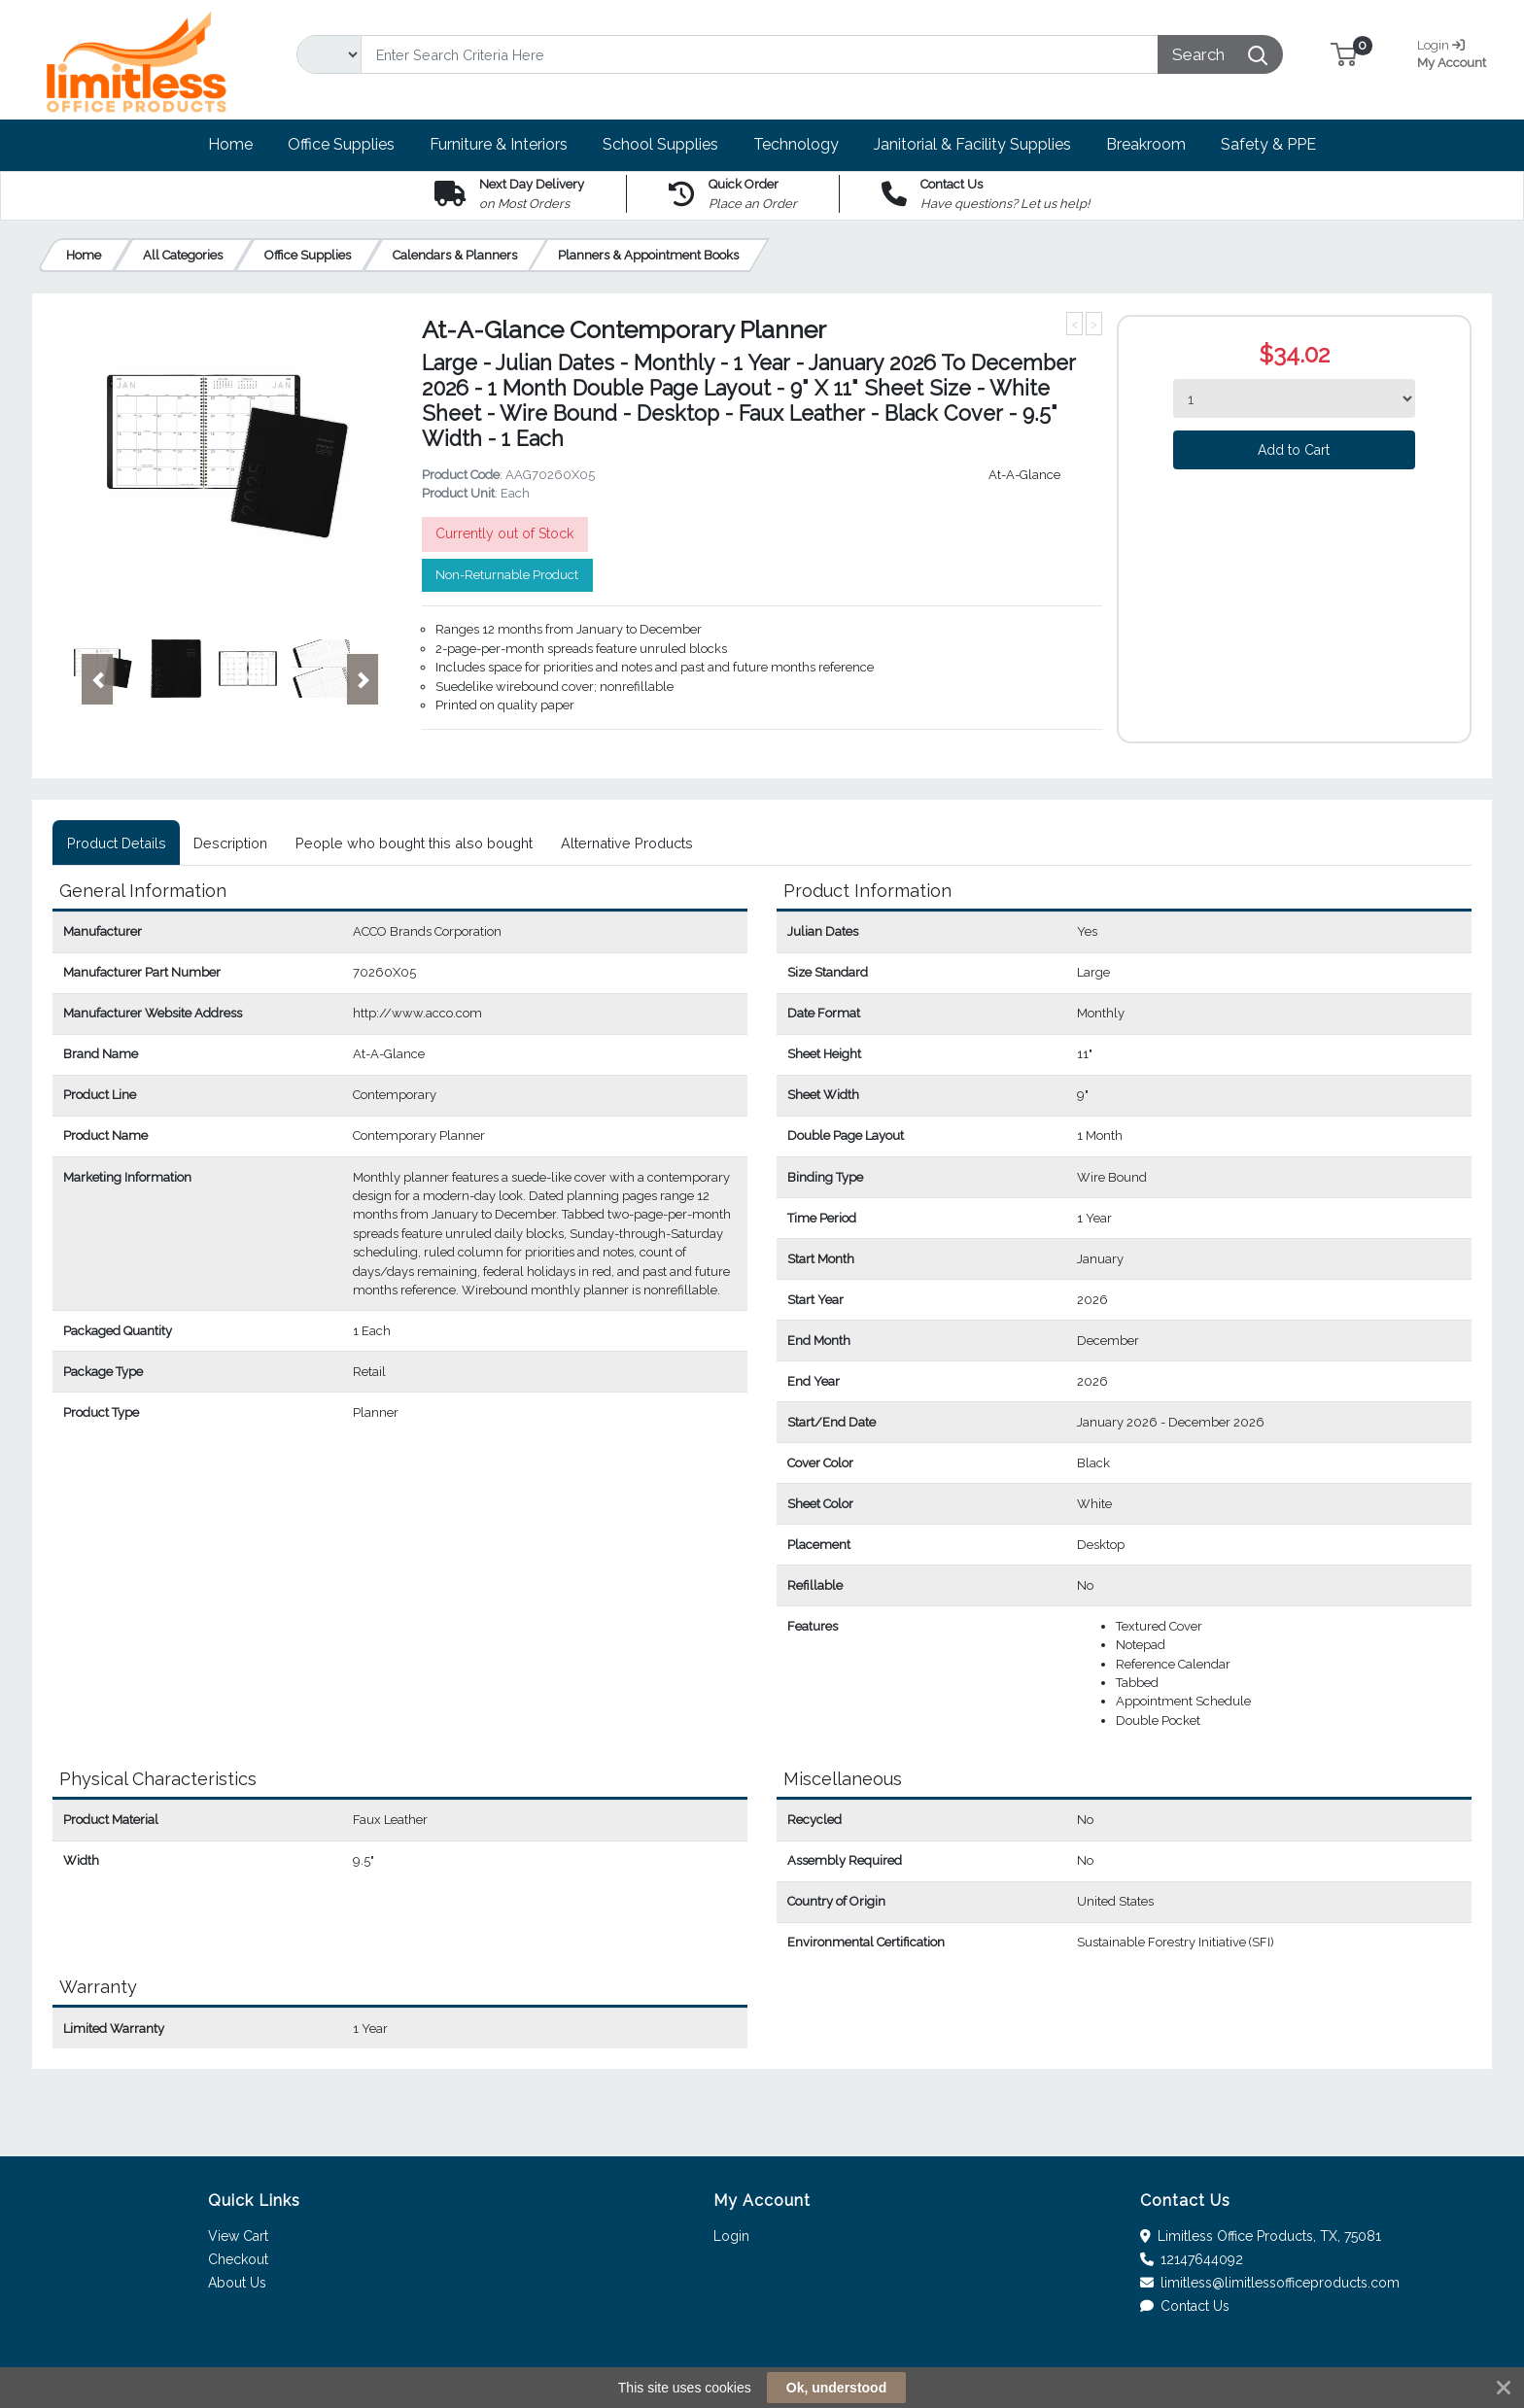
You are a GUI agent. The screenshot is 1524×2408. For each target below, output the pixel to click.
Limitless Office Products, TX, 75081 (1261, 2236)
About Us (237, 2282)
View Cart (238, 2236)
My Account (1459, 52)
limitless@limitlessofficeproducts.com (1270, 2282)
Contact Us (1185, 2306)
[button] (1344, 54)
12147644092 (1192, 2259)
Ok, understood (836, 2387)
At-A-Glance (1024, 474)
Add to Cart (1294, 450)
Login (731, 2236)
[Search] (760, 54)
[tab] (116, 842)
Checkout (238, 2259)
